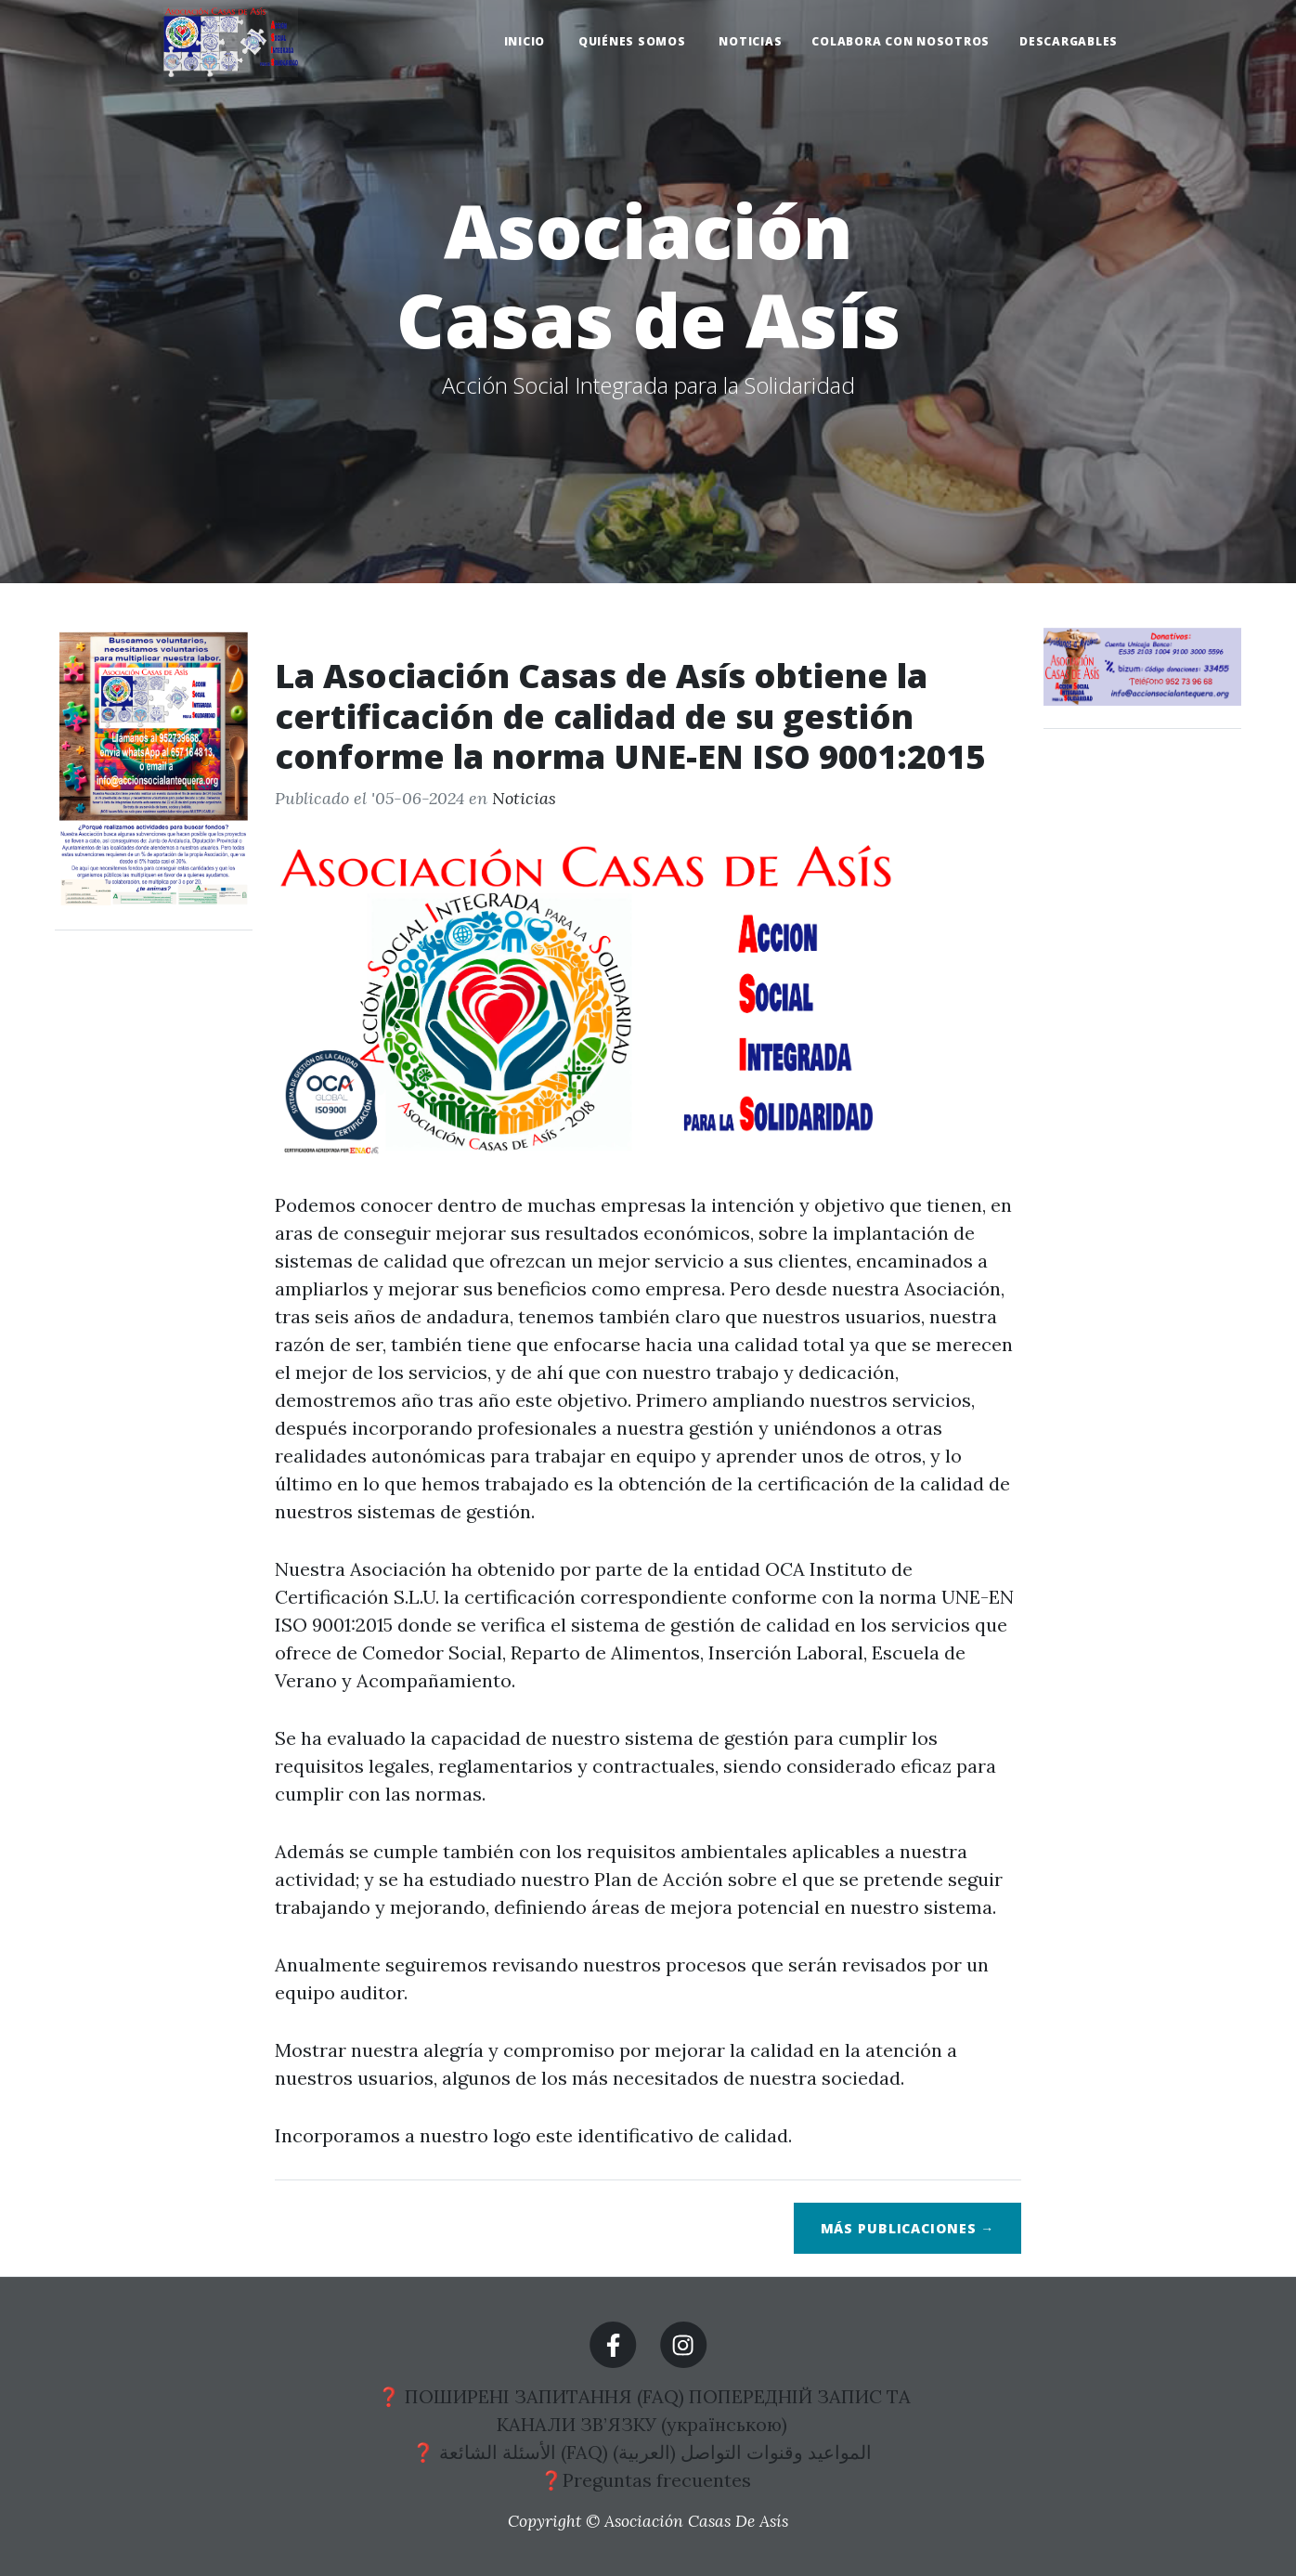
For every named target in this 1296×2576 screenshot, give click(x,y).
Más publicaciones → (908, 2228)
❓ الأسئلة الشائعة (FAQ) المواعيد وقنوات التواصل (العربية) (644, 2452)
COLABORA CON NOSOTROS (900, 41)
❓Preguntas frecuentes (648, 2479)
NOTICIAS (750, 41)
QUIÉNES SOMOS (634, 41)
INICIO (526, 41)
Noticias (524, 798)
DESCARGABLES (1068, 41)
